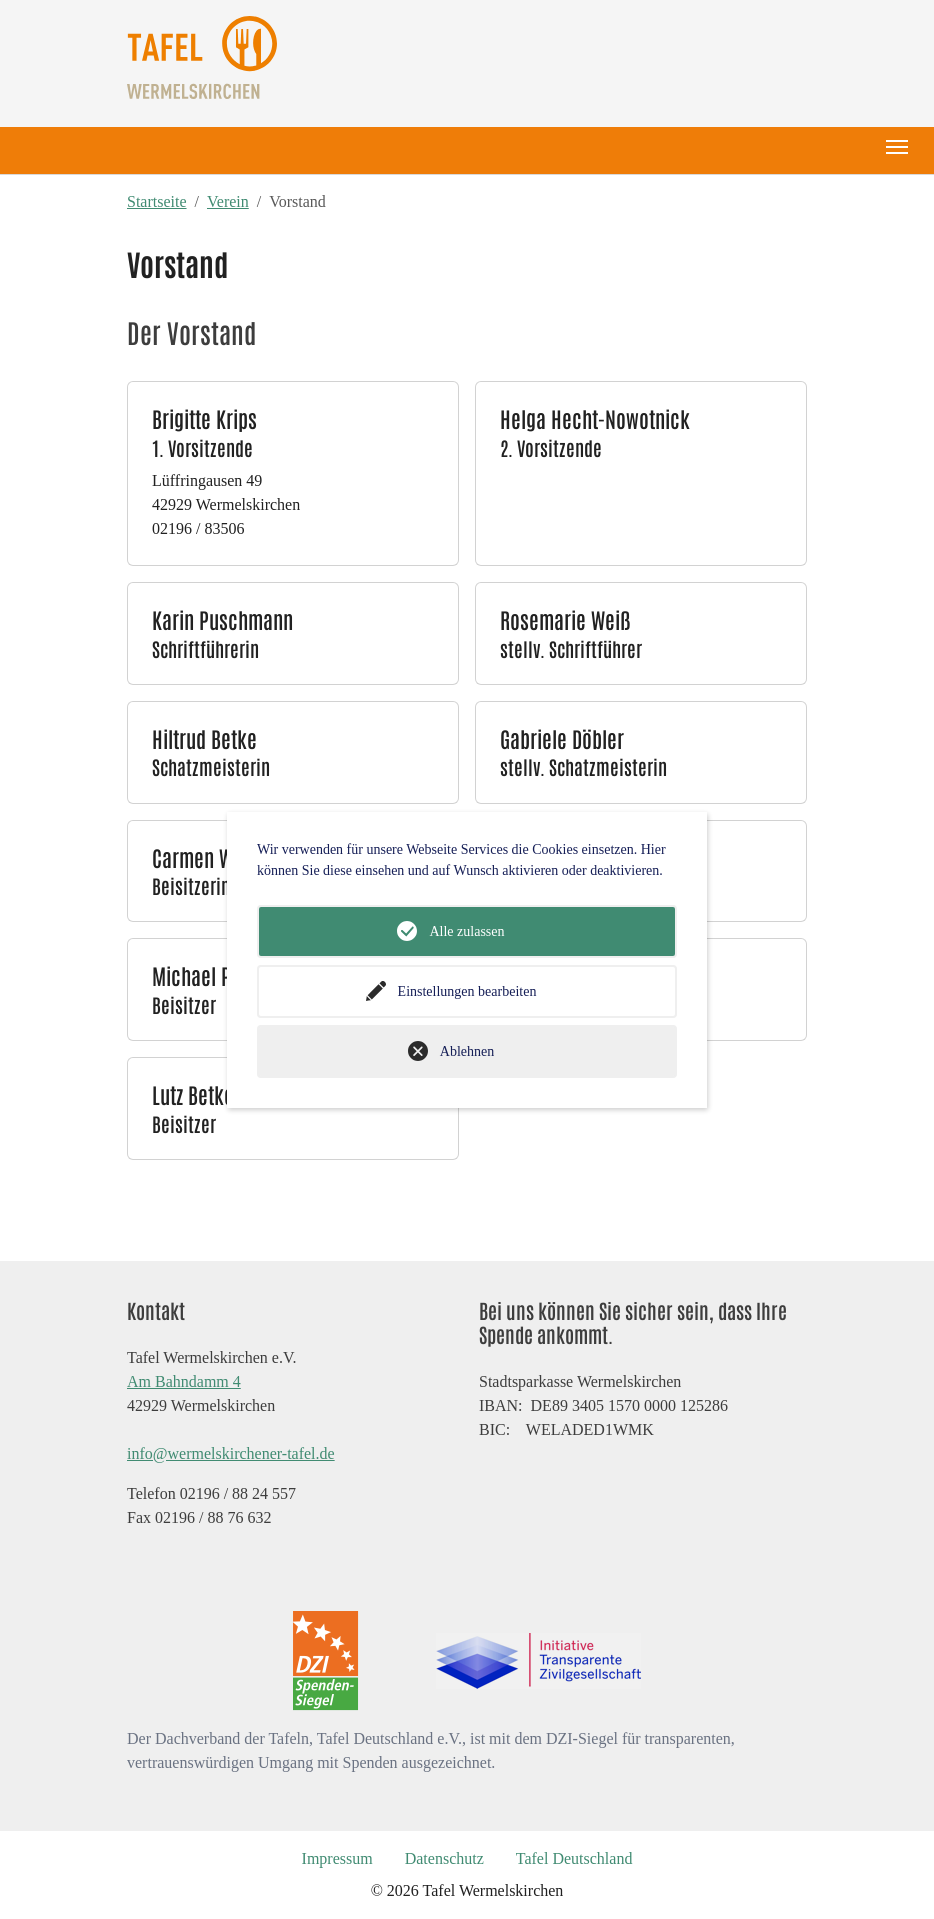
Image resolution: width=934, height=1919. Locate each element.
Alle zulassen (466, 931)
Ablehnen (467, 1051)
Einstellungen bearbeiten (467, 991)
